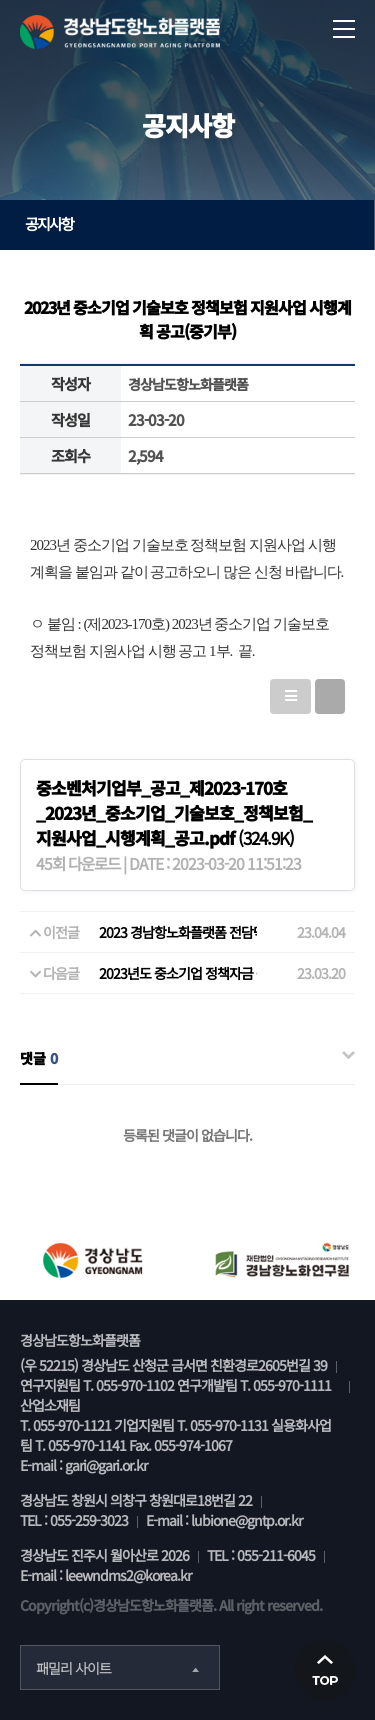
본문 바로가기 (0, 0)
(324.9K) (174, 812)
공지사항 (192, 223)
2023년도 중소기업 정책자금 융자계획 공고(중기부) (237, 973)
